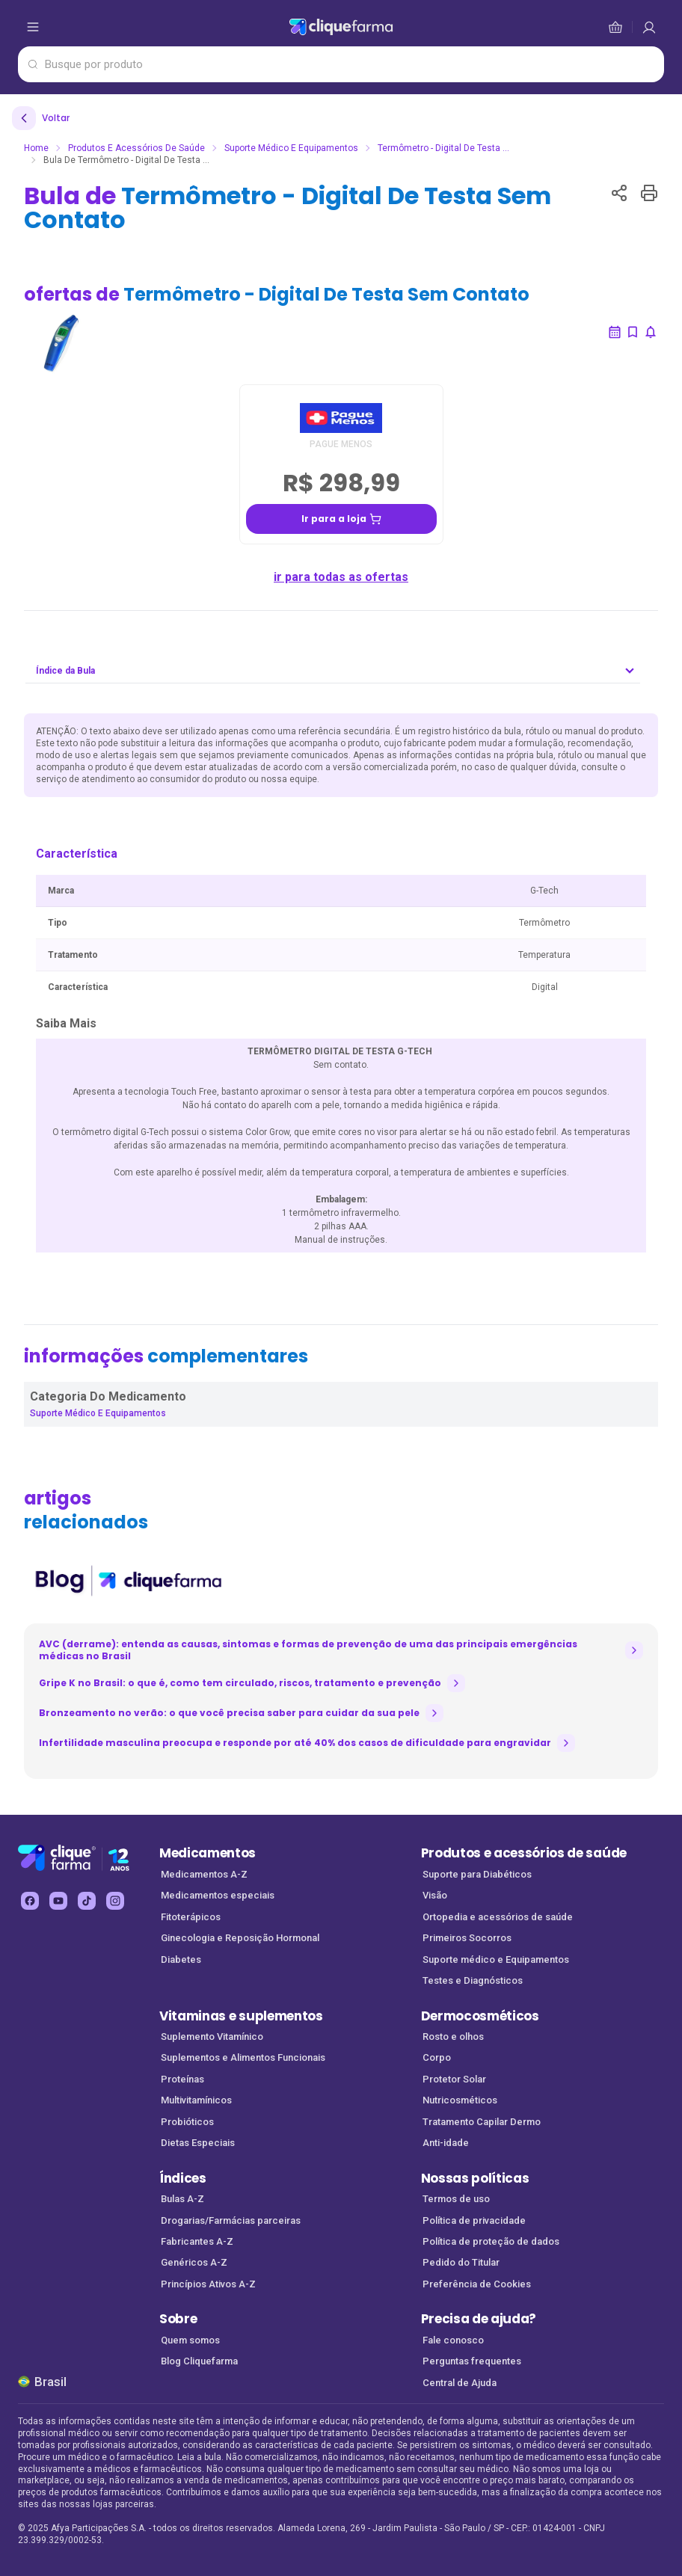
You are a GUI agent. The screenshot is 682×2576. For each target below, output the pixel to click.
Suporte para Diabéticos (477, 1874)
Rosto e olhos (453, 2036)
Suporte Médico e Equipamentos (291, 148)
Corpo (437, 2057)
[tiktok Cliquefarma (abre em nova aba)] (87, 1901)
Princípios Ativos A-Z (208, 2284)
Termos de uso (456, 2198)
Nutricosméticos (460, 2100)
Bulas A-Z (182, 2198)
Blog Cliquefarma (199, 2361)
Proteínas (182, 2079)
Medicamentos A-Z (204, 1874)
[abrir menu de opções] (33, 27)
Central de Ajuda (460, 2382)
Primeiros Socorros (467, 1937)
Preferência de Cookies (477, 2284)
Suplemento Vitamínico (212, 2036)
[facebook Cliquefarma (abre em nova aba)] (30, 1901)
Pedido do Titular (461, 2262)
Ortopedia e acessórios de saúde (498, 1916)
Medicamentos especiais (217, 1895)
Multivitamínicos (196, 2100)
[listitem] (127, 1581)
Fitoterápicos (191, 1916)
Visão (435, 1895)
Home (36, 148)
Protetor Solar (454, 2079)
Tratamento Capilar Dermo (482, 2121)
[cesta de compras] (649, 27)
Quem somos (190, 2340)
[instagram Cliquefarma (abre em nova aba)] (115, 1901)
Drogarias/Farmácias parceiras (231, 2220)
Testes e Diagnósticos (473, 1980)
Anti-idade (446, 2142)
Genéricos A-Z (194, 2262)
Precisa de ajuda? (479, 2319)
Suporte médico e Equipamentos (496, 1959)
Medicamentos (207, 1853)
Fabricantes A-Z (197, 2241)
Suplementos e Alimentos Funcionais (243, 2057)
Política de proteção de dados (491, 2241)
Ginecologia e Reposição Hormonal (240, 1937)
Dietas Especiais (198, 2142)
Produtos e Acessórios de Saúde (136, 148)
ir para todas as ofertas (341, 577)
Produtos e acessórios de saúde (524, 1853)
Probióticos (187, 2121)
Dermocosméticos (480, 2016)
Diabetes (181, 1959)
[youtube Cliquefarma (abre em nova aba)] (58, 1901)
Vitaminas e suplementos (241, 2016)
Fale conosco (453, 2340)
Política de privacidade (474, 2220)
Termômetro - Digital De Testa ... (443, 148)
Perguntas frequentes (472, 2361)
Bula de (287, 207)
